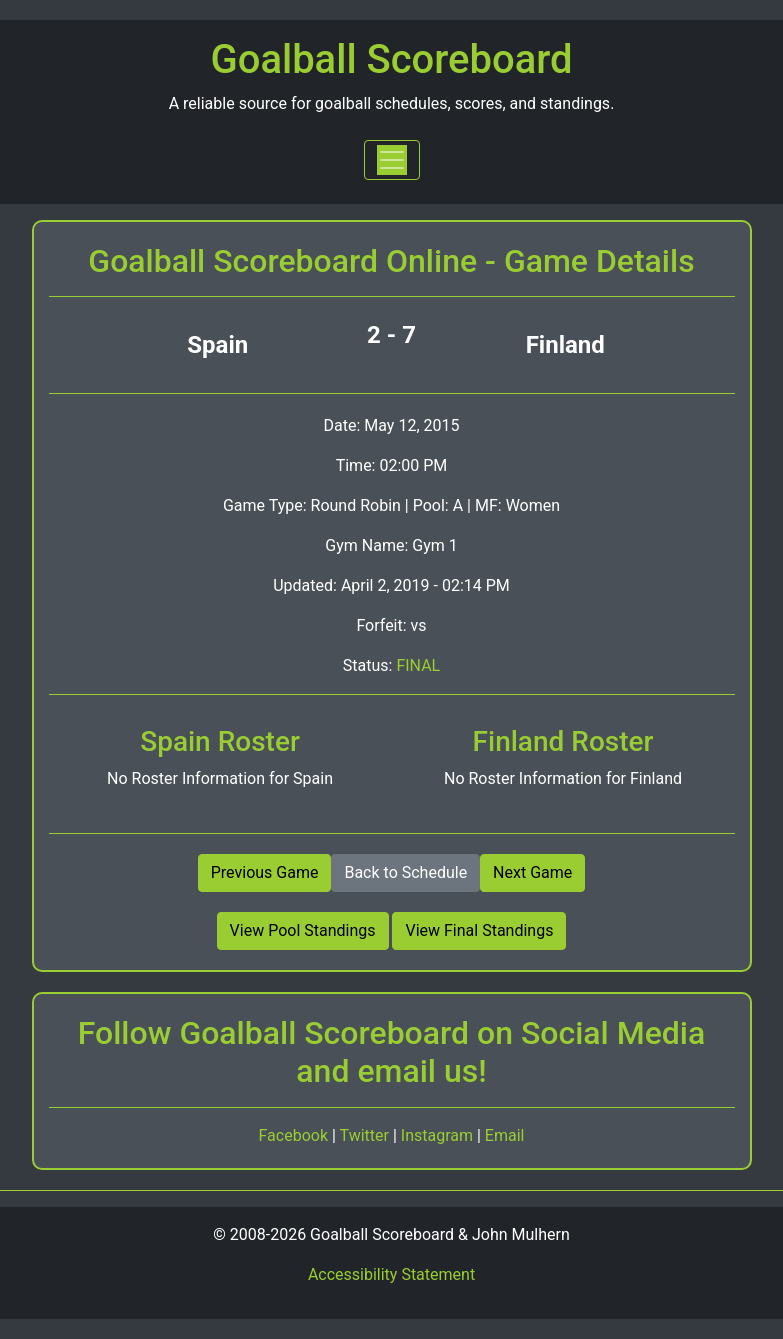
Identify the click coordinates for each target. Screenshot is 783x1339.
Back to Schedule (405, 872)
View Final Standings (479, 930)
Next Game (532, 872)
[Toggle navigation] (392, 160)
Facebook (295, 1135)
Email (505, 1135)
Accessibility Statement (391, 1274)
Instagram (439, 1135)
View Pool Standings (303, 930)
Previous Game (265, 872)
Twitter (366, 1135)
